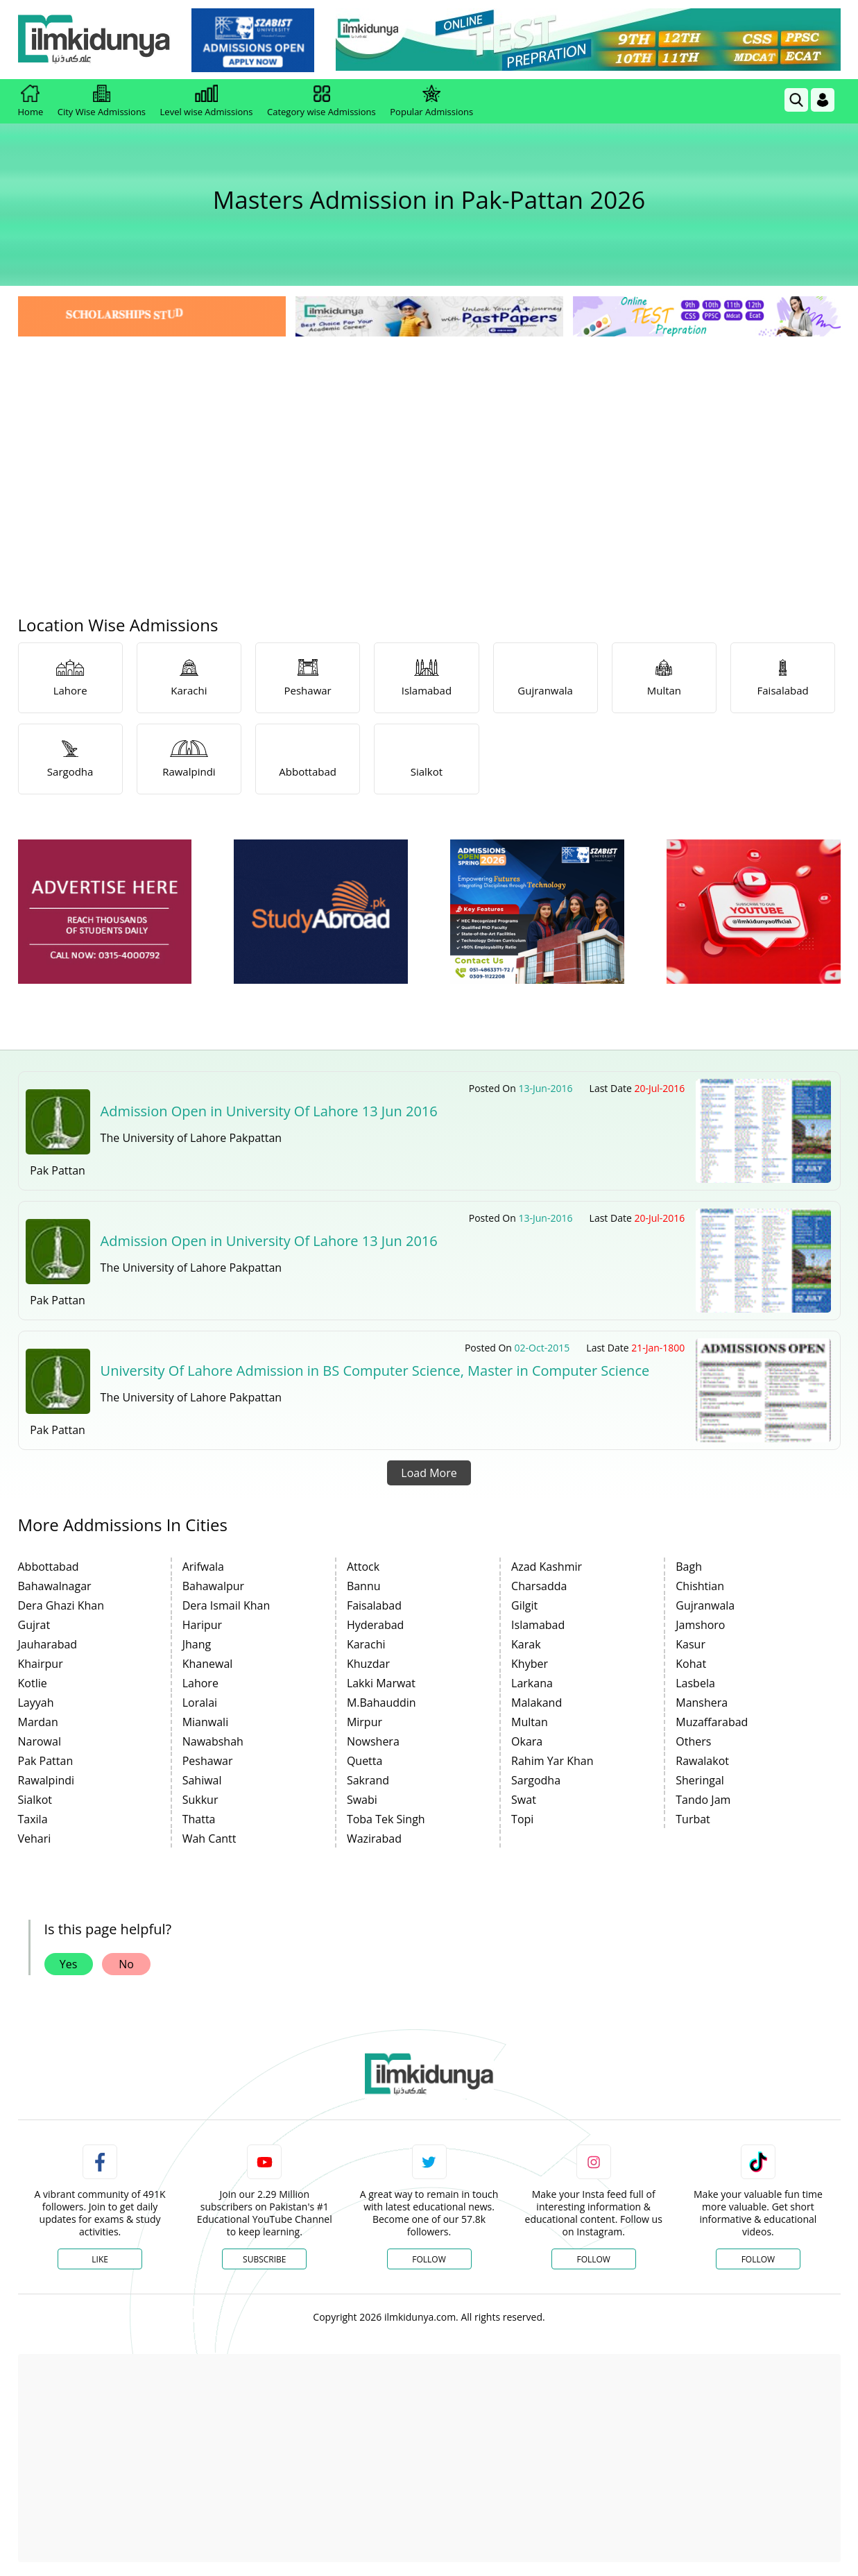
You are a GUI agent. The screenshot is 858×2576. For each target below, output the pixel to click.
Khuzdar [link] (368, 1663)
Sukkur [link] (200, 1799)
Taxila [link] (33, 1819)
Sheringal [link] (700, 1780)
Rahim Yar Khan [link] (552, 1760)
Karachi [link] (366, 1644)
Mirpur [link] (364, 1722)
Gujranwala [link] (705, 1605)
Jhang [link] (197, 1644)
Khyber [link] (529, 1663)
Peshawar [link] (207, 1760)
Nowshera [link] (373, 1741)
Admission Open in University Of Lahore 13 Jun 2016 (269, 1111)
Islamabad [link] (538, 1624)
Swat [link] (523, 1799)
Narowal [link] (39, 1741)
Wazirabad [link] (374, 1838)
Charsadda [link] (539, 1586)
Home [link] (31, 101)
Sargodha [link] (535, 1780)
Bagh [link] (689, 1566)
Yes (69, 1964)
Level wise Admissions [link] (206, 101)
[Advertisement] (429, 444)
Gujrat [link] (34, 1624)
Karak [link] (526, 1644)
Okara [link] (526, 1741)
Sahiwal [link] (202, 1780)
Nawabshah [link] (212, 1741)
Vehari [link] (34, 1838)
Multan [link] (529, 1722)
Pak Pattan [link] (46, 1760)
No (126, 1964)
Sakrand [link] (368, 1780)
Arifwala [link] (203, 1566)
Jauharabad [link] (48, 1644)
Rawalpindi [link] (46, 1780)
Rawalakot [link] (702, 1760)
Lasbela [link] (695, 1683)
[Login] (822, 100)
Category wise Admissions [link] (321, 101)
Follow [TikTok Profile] (758, 2259)
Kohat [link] (691, 1663)
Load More (428, 1473)
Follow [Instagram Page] (593, 2259)
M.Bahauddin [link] (381, 1702)
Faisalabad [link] (374, 1605)
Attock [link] (363, 1566)
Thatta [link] (199, 1819)
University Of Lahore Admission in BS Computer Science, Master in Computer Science (375, 1370)
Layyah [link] (36, 1702)
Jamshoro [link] (700, 1624)
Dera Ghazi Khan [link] (61, 1605)
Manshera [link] (702, 1702)
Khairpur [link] (40, 1663)
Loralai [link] (199, 1702)
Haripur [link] (202, 1624)
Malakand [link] (536, 1702)
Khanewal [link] (207, 1663)
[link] (252, 40)
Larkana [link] (532, 1683)
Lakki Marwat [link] (381, 1683)
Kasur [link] (690, 1644)
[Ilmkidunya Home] (94, 40)
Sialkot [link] (35, 1799)
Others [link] (693, 1741)
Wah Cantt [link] (209, 1838)
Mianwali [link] (205, 1722)
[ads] (104, 911)
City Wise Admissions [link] (102, 101)
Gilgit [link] (524, 1605)
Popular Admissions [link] (431, 101)
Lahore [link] (200, 1683)
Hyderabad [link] (375, 1624)
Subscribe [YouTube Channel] (264, 2259)
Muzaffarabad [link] (712, 1722)
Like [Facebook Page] (100, 2259)
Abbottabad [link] (48, 1566)
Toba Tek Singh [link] (386, 1819)
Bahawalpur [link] (213, 1586)
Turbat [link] (693, 1819)
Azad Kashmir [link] (546, 1566)
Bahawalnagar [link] (55, 1586)
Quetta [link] (365, 1760)
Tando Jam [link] (703, 1799)
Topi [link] (522, 1819)
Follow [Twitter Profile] (428, 2259)
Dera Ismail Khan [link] (226, 1605)
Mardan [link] (38, 1722)
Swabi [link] (362, 1799)
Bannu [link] (364, 1586)
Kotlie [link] (32, 1683)
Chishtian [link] (700, 1586)
